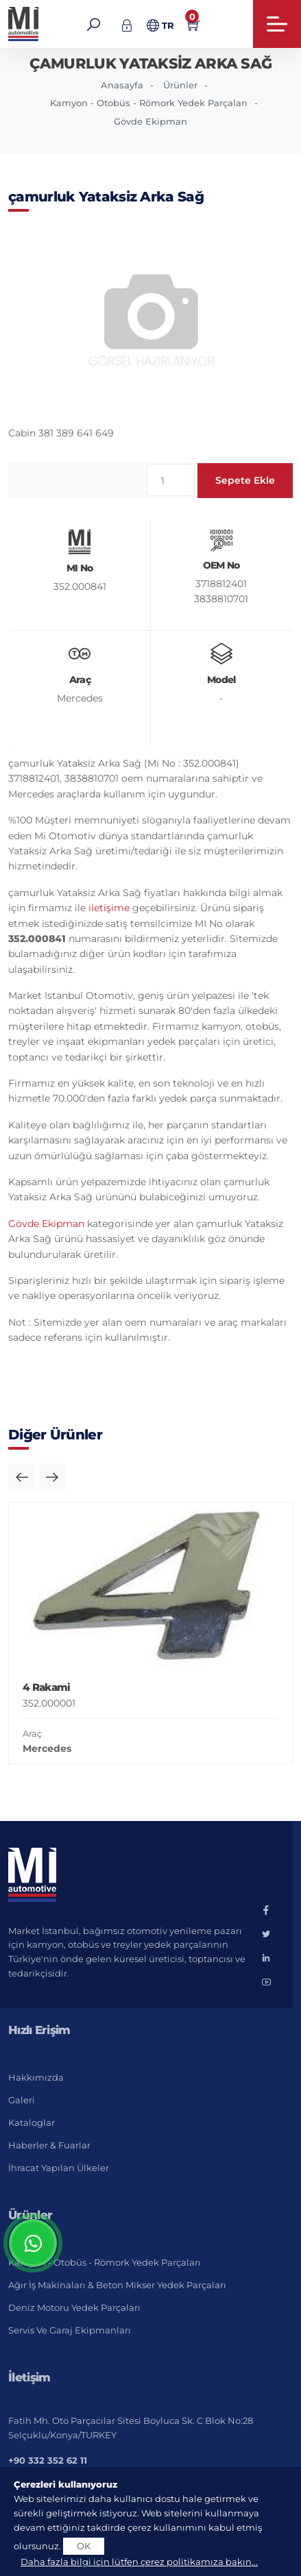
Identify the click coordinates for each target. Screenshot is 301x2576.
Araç (32, 1733)
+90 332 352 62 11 (47, 2460)
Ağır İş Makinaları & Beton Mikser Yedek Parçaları (117, 2284)
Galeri (21, 2099)
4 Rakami (46, 1687)
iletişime (109, 908)
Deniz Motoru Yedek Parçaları (74, 2307)
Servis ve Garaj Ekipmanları (69, 2330)
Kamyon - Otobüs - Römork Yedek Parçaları (149, 102)
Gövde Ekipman (150, 121)
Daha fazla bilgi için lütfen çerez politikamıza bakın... (139, 2561)
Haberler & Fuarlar (49, 2145)
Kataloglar (31, 2122)
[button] (22, 1477)
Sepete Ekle (245, 480)
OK (84, 2545)
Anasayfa (122, 84)
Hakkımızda (36, 2077)
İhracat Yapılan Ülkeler (58, 2167)
